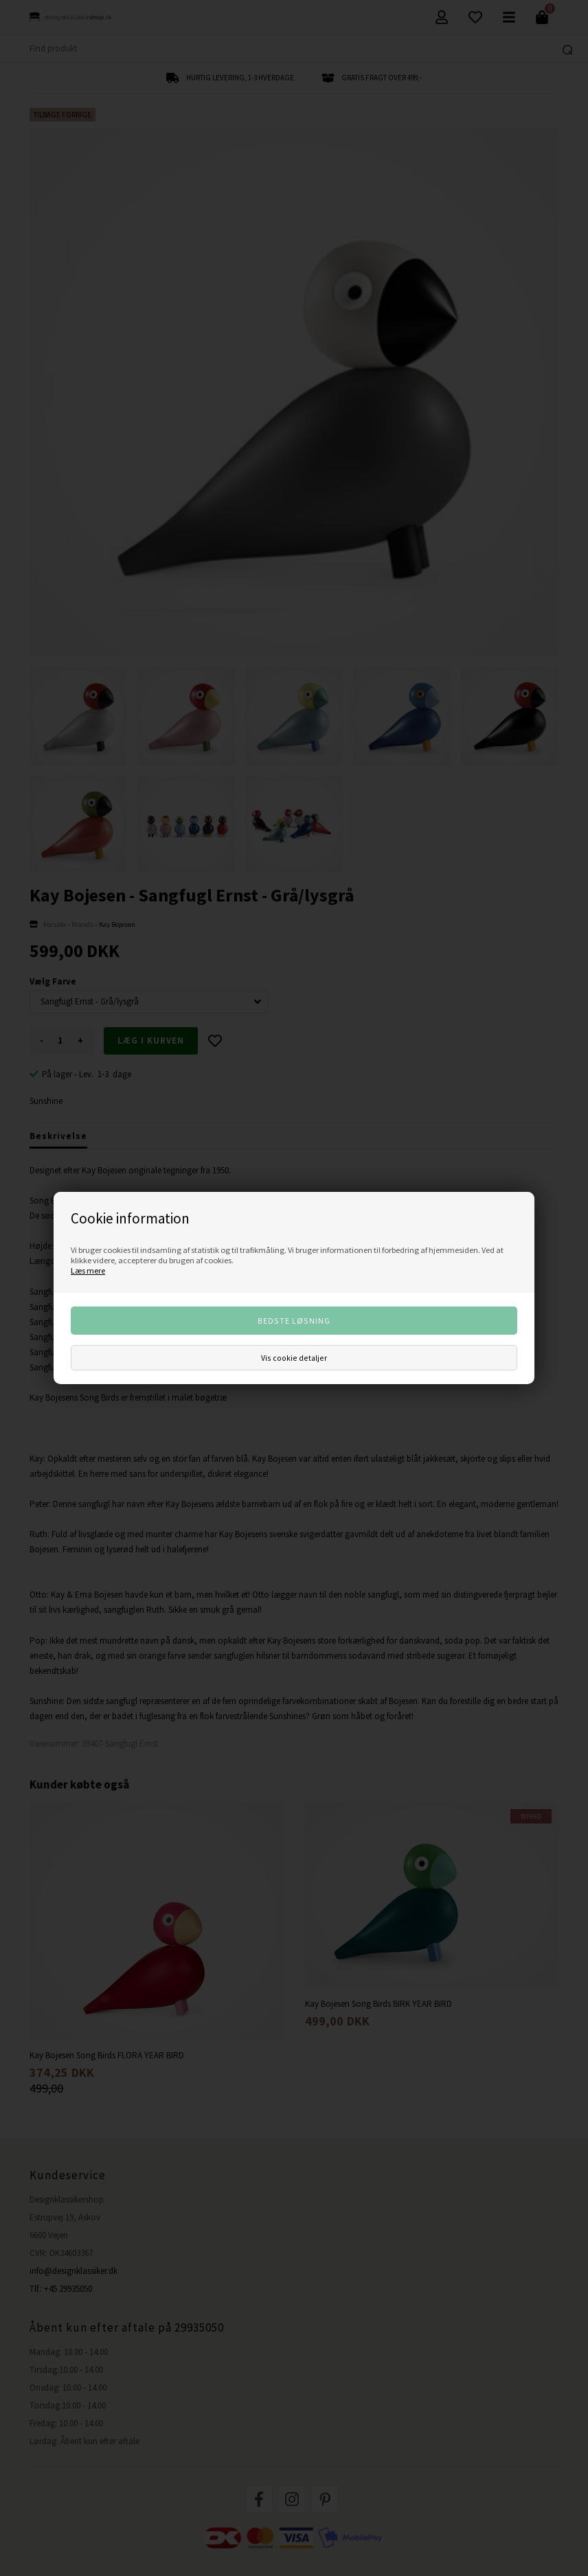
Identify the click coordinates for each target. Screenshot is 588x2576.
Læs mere (88, 1270)
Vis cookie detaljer (294, 1358)
